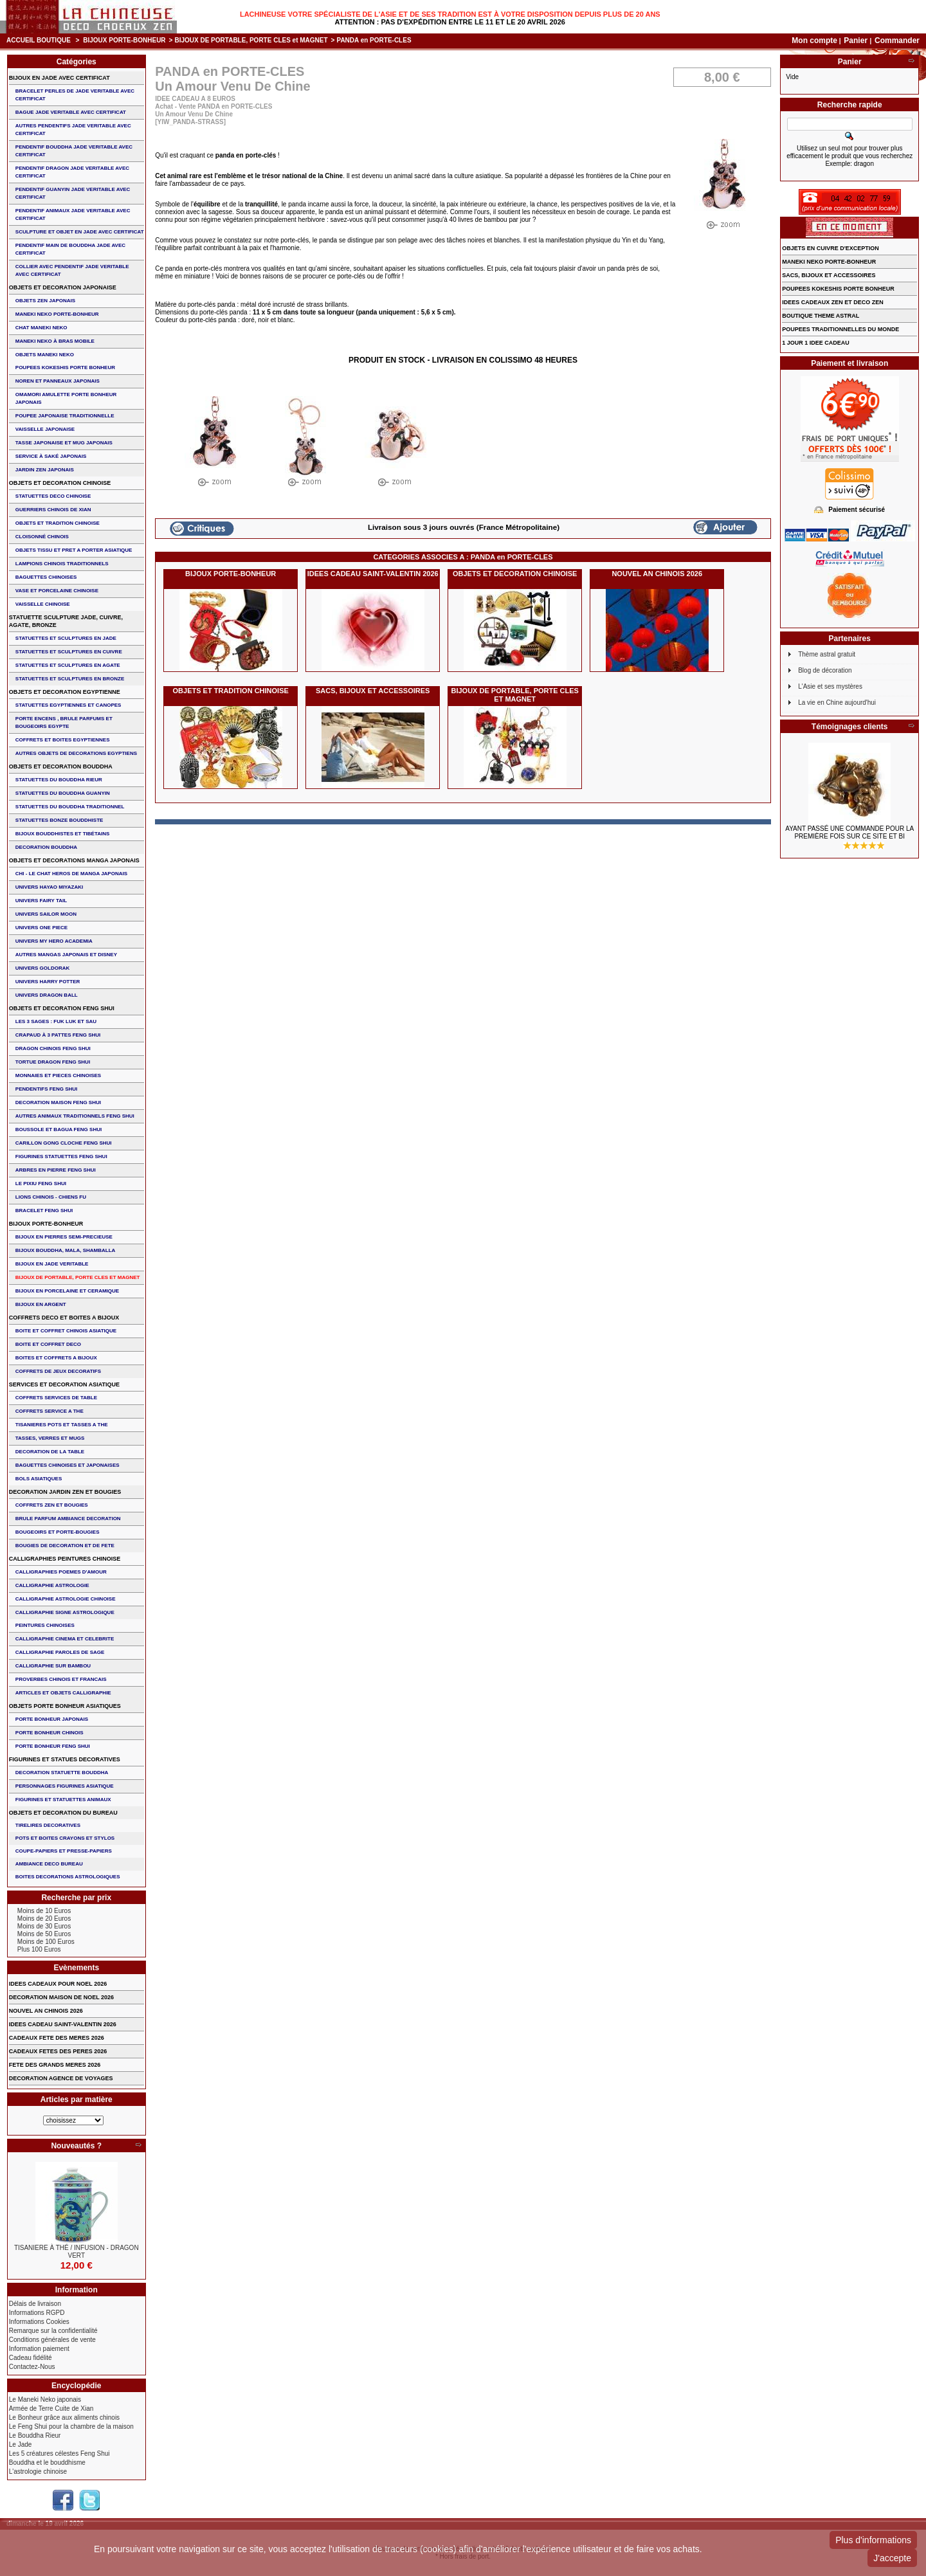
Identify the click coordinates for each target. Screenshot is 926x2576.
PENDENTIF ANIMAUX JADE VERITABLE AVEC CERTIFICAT (73, 214)
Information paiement (39, 2348)
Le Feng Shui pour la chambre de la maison (71, 2426)
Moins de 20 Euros (44, 1918)
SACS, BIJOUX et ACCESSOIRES (373, 690)
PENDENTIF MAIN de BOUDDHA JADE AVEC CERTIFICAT (70, 249)
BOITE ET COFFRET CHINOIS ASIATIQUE (65, 1331)
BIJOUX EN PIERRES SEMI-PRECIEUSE (64, 1237)
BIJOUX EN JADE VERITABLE (52, 1264)
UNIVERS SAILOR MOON (46, 914)
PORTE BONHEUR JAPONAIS (51, 1719)
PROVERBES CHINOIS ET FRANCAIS (61, 1679)
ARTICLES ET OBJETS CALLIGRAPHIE (63, 1693)
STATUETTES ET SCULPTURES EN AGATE (67, 665)
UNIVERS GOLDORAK (42, 968)
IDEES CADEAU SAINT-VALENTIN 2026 (373, 573)
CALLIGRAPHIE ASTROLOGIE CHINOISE (65, 1599)
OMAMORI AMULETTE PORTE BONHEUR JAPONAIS (65, 398)
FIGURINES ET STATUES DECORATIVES (64, 1759)
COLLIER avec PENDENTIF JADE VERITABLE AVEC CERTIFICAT (72, 270)
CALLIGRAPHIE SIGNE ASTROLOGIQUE (64, 1612)
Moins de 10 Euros (44, 1910)
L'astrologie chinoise (38, 2471)
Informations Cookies (39, 2321)
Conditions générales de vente (52, 2339)
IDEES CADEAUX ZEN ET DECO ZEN (833, 302)
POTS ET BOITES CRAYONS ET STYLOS (64, 1838)
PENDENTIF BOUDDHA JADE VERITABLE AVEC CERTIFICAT (73, 151)
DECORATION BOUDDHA (46, 847)
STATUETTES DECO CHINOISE (53, 496)
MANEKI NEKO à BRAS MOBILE (55, 341)
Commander (897, 40)
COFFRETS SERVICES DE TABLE (56, 1398)
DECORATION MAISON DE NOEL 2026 (61, 1997)
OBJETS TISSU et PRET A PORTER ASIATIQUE (73, 550)
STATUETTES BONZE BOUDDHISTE (59, 820)
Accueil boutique (38, 40)
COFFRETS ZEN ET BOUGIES (51, 1505)
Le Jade (20, 2444)
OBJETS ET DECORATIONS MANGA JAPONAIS (74, 860)
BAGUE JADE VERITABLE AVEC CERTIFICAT (70, 112)
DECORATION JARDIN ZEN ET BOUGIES (65, 1492)
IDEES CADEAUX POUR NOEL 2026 (58, 1984)
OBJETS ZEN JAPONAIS (45, 301)
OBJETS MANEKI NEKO (44, 355)
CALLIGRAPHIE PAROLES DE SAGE (60, 1652)
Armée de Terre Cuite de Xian (51, 2408)
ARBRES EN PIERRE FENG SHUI (55, 1170)
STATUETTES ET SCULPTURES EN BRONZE (70, 679)
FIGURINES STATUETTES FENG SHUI (61, 1156)
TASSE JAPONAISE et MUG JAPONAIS (64, 443)
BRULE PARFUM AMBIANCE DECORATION (68, 1518)
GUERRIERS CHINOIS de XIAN (53, 509)
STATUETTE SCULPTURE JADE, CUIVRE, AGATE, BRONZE (66, 621)
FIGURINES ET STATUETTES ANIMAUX (63, 1799)
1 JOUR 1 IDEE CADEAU (815, 343)
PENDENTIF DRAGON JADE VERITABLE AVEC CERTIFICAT (72, 172)
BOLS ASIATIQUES (38, 1479)
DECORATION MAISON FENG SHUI (58, 1102)
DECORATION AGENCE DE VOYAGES (61, 2078)
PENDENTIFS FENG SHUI (46, 1089)
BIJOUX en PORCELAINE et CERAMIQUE (67, 1291)
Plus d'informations (873, 2540)
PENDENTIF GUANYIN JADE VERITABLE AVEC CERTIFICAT (73, 193)
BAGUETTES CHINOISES (46, 577)
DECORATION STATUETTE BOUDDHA (61, 1772)
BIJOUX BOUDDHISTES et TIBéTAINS (62, 834)
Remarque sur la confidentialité (53, 2330)
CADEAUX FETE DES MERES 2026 (56, 2038)
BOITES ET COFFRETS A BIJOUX (56, 1358)
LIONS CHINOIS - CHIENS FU (50, 1197)
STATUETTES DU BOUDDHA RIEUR (58, 780)
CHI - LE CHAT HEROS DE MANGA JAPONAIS (71, 873)
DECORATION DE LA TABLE (49, 1452)
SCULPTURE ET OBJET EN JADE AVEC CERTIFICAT (79, 232)
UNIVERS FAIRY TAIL (41, 900)
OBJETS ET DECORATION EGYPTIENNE (64, 692)
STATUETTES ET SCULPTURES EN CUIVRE (68, 652)
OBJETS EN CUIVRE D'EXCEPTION (830, 248)
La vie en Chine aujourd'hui (837, 702)
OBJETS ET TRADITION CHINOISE (231, 690)
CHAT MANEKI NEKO (41, 328)
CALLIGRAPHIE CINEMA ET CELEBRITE (64, 1639)
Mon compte (814, 40)
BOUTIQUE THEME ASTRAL (820, 316)
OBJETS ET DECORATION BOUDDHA (61, 766)
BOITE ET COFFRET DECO (48, 1344)
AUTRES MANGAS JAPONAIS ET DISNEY (66, 954)
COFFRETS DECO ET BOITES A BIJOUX (64, 1317)
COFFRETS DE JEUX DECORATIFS (58, 1371)
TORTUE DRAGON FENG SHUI (52, 1062)
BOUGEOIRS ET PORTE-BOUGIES (57, 1532)
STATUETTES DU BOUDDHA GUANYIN (62, 793)
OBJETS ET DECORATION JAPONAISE (62, 287)
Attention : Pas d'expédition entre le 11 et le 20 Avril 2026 (450, 22)
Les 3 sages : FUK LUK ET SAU (55, 1021)
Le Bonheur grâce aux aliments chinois (64, 2417)
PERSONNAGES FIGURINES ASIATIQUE (64, 1786)
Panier (856, 40)
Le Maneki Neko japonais (45, 2399)
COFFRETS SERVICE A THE (49, 1411)
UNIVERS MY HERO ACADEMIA (54, 941)
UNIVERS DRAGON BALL (46, 995)
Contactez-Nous (32, 2366)
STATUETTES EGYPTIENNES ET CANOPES (68, 705)
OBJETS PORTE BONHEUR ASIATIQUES (65, 1706)
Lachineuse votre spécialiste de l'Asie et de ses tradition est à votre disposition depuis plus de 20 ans (450, 14)
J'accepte (892, 2558)
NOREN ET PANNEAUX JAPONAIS (57, 381)
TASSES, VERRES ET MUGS (49, 1438)
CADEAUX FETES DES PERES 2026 (58, 2051)
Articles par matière (77, 2099)
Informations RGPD (37, 2312)
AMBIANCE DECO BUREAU (49, 1864)
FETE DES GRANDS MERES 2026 (55, 2065)
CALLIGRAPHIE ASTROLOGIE (52, 1585)
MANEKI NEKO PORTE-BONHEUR (57, 314)
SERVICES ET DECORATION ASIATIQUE (64, 1384)
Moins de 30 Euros (44, 1926)
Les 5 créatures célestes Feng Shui (59, 2453)
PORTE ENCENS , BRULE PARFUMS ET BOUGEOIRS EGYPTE (64, 722)
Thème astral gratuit (826, 654)
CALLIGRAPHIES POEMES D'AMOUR (61, 1572)
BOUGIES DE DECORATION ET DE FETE (64, 1545)
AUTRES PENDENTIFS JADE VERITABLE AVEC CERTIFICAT (73, 129)
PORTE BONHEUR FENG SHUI (52, 1746)
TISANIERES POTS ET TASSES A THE (61, 1425)
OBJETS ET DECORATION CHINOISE (515, 573)
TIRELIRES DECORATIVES (47, 1825)
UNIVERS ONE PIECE (41, 927)
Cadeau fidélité (30, 2357)
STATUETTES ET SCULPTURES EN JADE (65, 638)
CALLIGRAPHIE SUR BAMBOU (53, 1666)
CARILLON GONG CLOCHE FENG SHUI (63, 1143)
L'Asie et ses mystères (830, 686)
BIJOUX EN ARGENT (40, 1304)
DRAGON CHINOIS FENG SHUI (53, 1048)
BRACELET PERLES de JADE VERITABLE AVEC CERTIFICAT (74, 95)
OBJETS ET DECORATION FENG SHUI (61, 1008)
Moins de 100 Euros (46, 1941)
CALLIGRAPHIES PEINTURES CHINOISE (65, 1559)
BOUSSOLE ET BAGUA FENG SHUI (58, 1129)
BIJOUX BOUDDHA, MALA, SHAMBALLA (65, 1250)
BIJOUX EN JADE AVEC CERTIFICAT (59, 78)
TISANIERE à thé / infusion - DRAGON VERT (76, 2251)
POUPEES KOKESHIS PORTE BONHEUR (65, 367)
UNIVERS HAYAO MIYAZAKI (49, 887)
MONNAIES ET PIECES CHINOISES (58, 1075)
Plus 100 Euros (39, 1949)
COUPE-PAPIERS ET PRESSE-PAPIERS (63, 1851)
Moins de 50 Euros (44, 1933)
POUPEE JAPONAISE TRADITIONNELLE (64, 416)
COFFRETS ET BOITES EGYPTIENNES (62, 740)
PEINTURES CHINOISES (45, 1625)
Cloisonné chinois (42, 537)
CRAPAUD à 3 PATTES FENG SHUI (57, 1035)
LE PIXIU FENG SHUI (40, 1183)
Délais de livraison (35, 2303)
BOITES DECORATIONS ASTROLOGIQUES (67, 1877)
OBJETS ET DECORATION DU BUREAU (63, 1813)
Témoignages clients (850, 726)
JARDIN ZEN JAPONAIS (44, 470)
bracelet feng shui (44, 1210)
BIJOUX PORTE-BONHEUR (124, 40)
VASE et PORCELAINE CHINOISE (56, 591)
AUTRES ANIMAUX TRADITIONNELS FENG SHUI (74, 1116)
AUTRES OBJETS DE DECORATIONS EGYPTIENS (76, 753)
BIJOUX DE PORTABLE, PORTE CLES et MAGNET (250, 40)
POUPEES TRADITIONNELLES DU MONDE (840, 329)
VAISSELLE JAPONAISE (45, 429)
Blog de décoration (824, 670)
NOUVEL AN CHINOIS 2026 (657, 573)
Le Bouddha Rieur (35, 2435)
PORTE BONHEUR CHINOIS (49, 1733)
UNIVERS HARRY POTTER (47, 981)
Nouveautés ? (76, 2145)
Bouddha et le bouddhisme (47, 2462)
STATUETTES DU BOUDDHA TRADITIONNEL (70, 807)
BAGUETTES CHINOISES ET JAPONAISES (67, 1465)
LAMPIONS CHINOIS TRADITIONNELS (62, 564)
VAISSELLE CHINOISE (42, 604)
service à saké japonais (51, 456)
